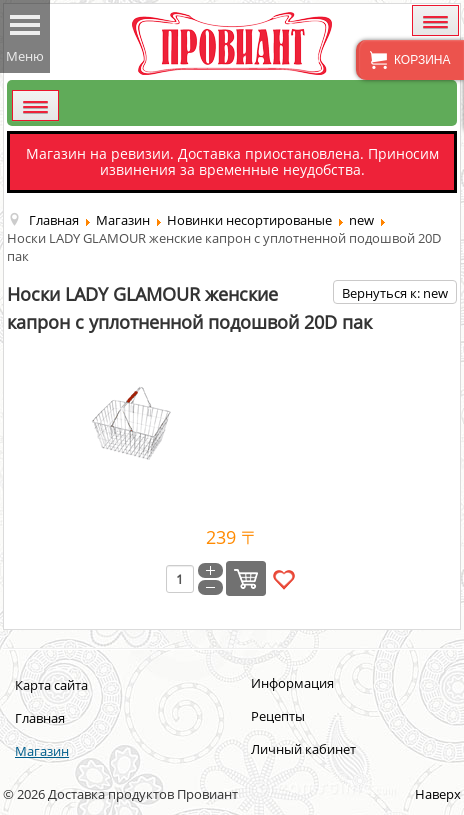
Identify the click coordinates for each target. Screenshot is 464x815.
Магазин (42, 751)
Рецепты (278, 716)
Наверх (438, 794)
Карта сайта (51, 685)
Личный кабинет (303, 749)
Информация (292, 683)
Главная (40, 718)
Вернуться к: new (395, 293)
